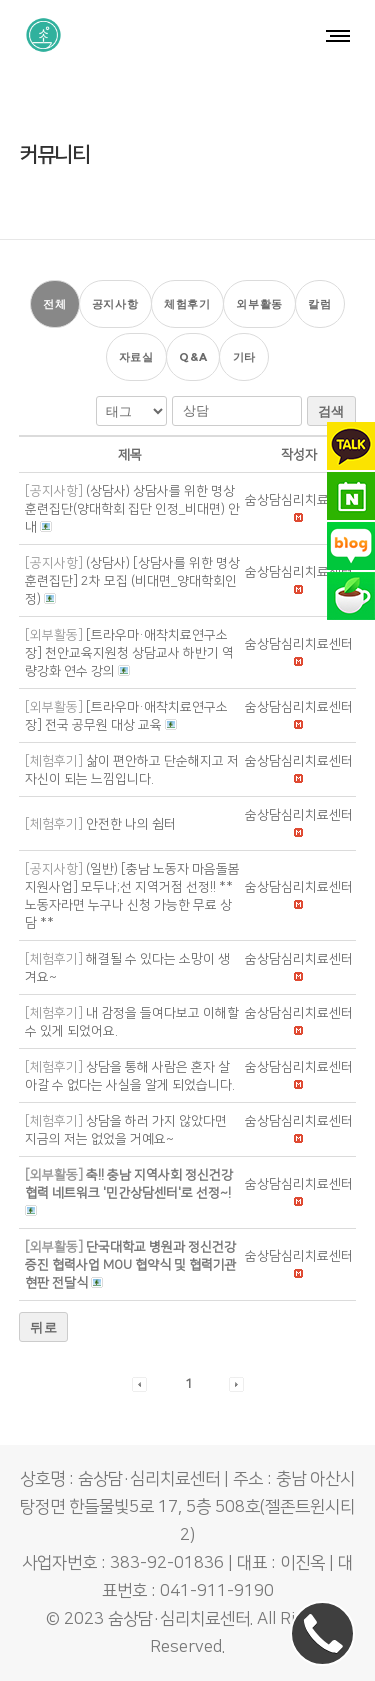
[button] (299, 500)
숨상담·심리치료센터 (179, 1619)
